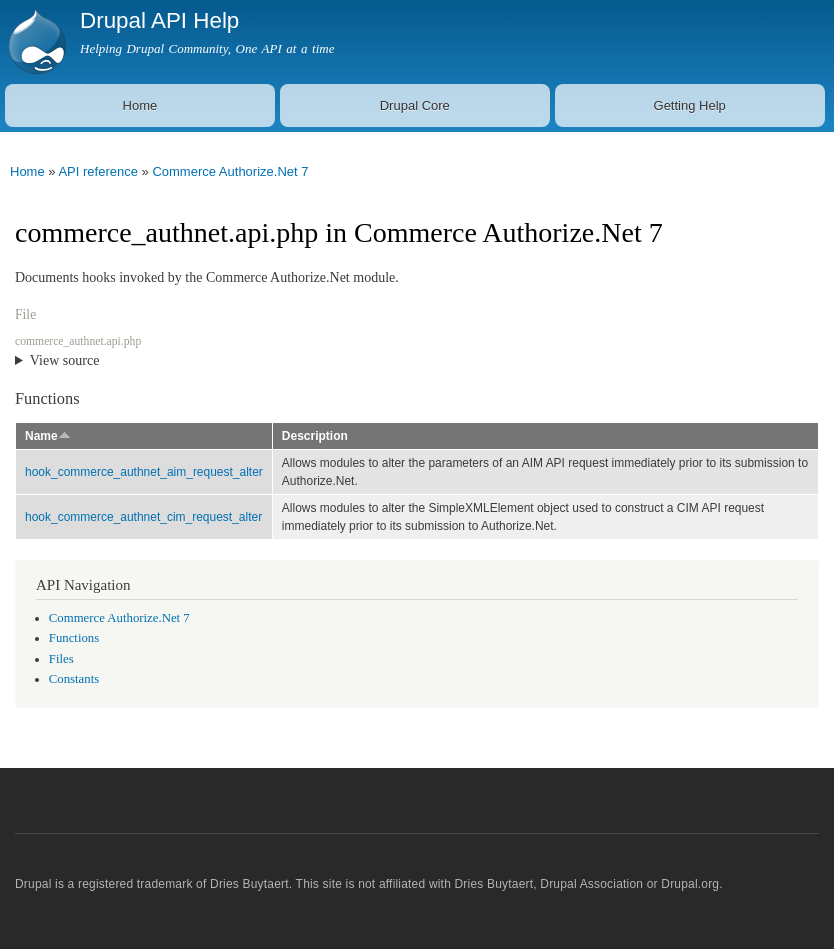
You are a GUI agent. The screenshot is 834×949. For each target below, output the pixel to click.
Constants (74, 679)
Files (61, 659)
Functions (74, 638)
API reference (98, 171)
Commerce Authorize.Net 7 (230, 171)
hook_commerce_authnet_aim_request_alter (144, 472)
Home (140, 105)
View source (65, 360)
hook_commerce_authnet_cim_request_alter (143, 517)
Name (48, 436)
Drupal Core (415, 105)
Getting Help (690, 105)
